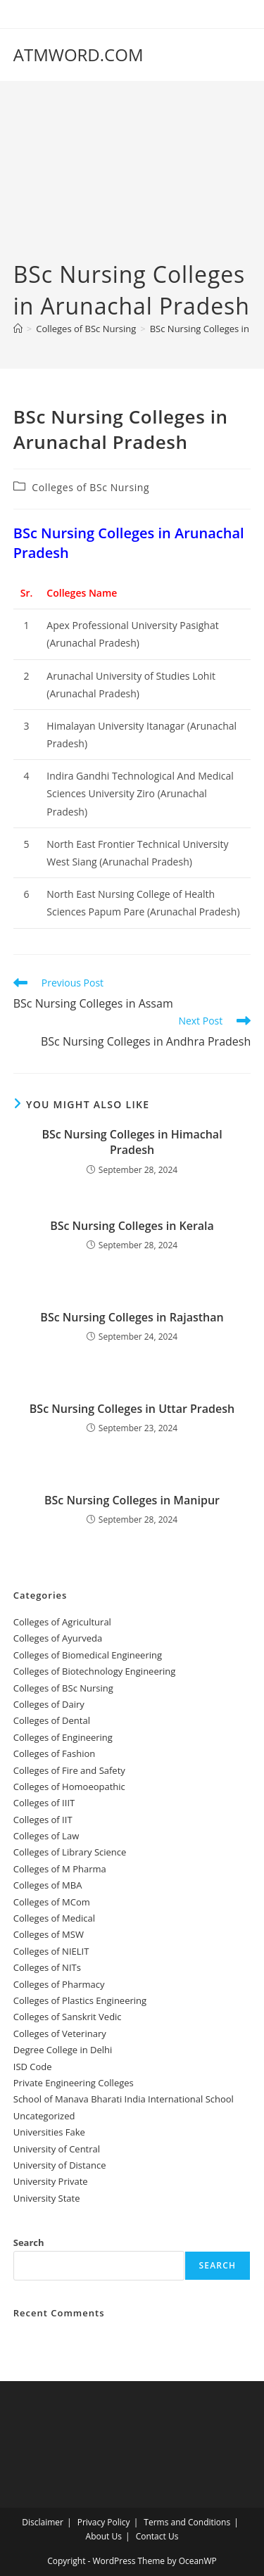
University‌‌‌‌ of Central (56, 2149)
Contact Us (157, 2536)
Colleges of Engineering (63, 1737)
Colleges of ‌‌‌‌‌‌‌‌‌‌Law (46, 1835)
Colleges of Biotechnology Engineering (94, 1671)
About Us (104, 2536)
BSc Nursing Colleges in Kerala (132, 1225)
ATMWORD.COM (78, 54)
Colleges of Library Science (70, 1852)
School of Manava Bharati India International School (123, 2099)
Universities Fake (49, 2132)
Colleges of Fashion (54, 1753)
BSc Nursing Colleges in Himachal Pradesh (132, 1142)
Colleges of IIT (43, 1819)
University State (46, 2198)
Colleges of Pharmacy (59, 1984)
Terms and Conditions (187, 2522)
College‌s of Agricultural (62, 1622)
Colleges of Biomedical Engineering (87, 1655)
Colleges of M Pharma (59, 1869)
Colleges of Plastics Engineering (79, 2000)
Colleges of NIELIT (51, 1951)
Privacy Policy (103, 2522)
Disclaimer (42, 2522)
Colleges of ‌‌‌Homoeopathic (69, 1786)
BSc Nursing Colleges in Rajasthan (131, 1317)
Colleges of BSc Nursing (90, 487)
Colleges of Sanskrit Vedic (67, 2016)
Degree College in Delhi (63, 2049)
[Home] (18, 328)
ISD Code (32, 2066)
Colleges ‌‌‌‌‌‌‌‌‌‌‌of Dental (53, 1720)
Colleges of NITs (47, 1967)
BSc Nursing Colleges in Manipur (132, 1500)
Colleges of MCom (51, 1902)
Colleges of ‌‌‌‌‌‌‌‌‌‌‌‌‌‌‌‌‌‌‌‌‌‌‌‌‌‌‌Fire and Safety (69, 1770)
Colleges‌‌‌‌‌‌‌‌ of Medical (54, 1918)
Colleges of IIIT (44, 1802)
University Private (50, 2181)
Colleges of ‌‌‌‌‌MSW (48, 1934)
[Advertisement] (132, 182)
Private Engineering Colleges (73, 2082)
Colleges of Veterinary (59, 2033)
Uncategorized (44, 2115)
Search (28, 2242)
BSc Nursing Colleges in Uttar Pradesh (132, 1408)
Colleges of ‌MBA (47, 1885)
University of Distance (59, 2165)
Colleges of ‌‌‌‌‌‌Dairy (48, 1704)
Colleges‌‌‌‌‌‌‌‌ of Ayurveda (57, 1638)
